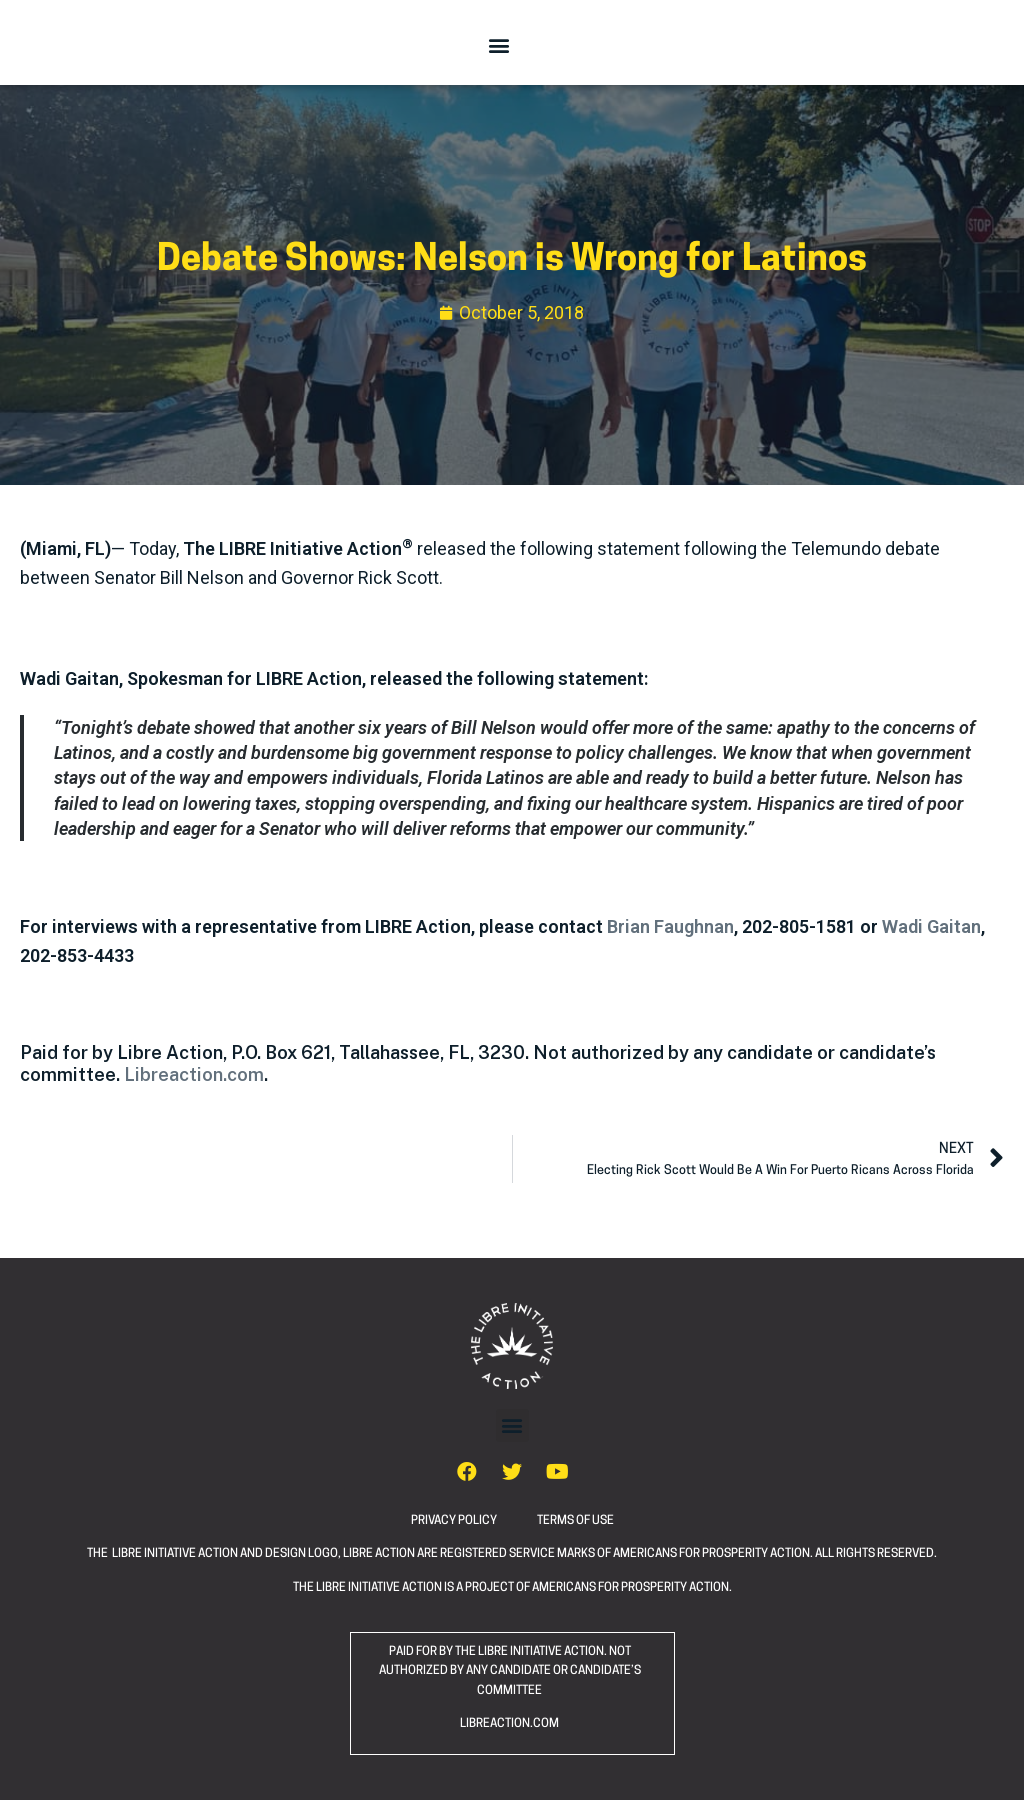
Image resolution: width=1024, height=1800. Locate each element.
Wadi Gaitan (931, 926)
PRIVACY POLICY (474, 1521)
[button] (499, 44)
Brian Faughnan (670, 926)
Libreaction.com (194, 1074)
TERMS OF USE (575, 1521)
